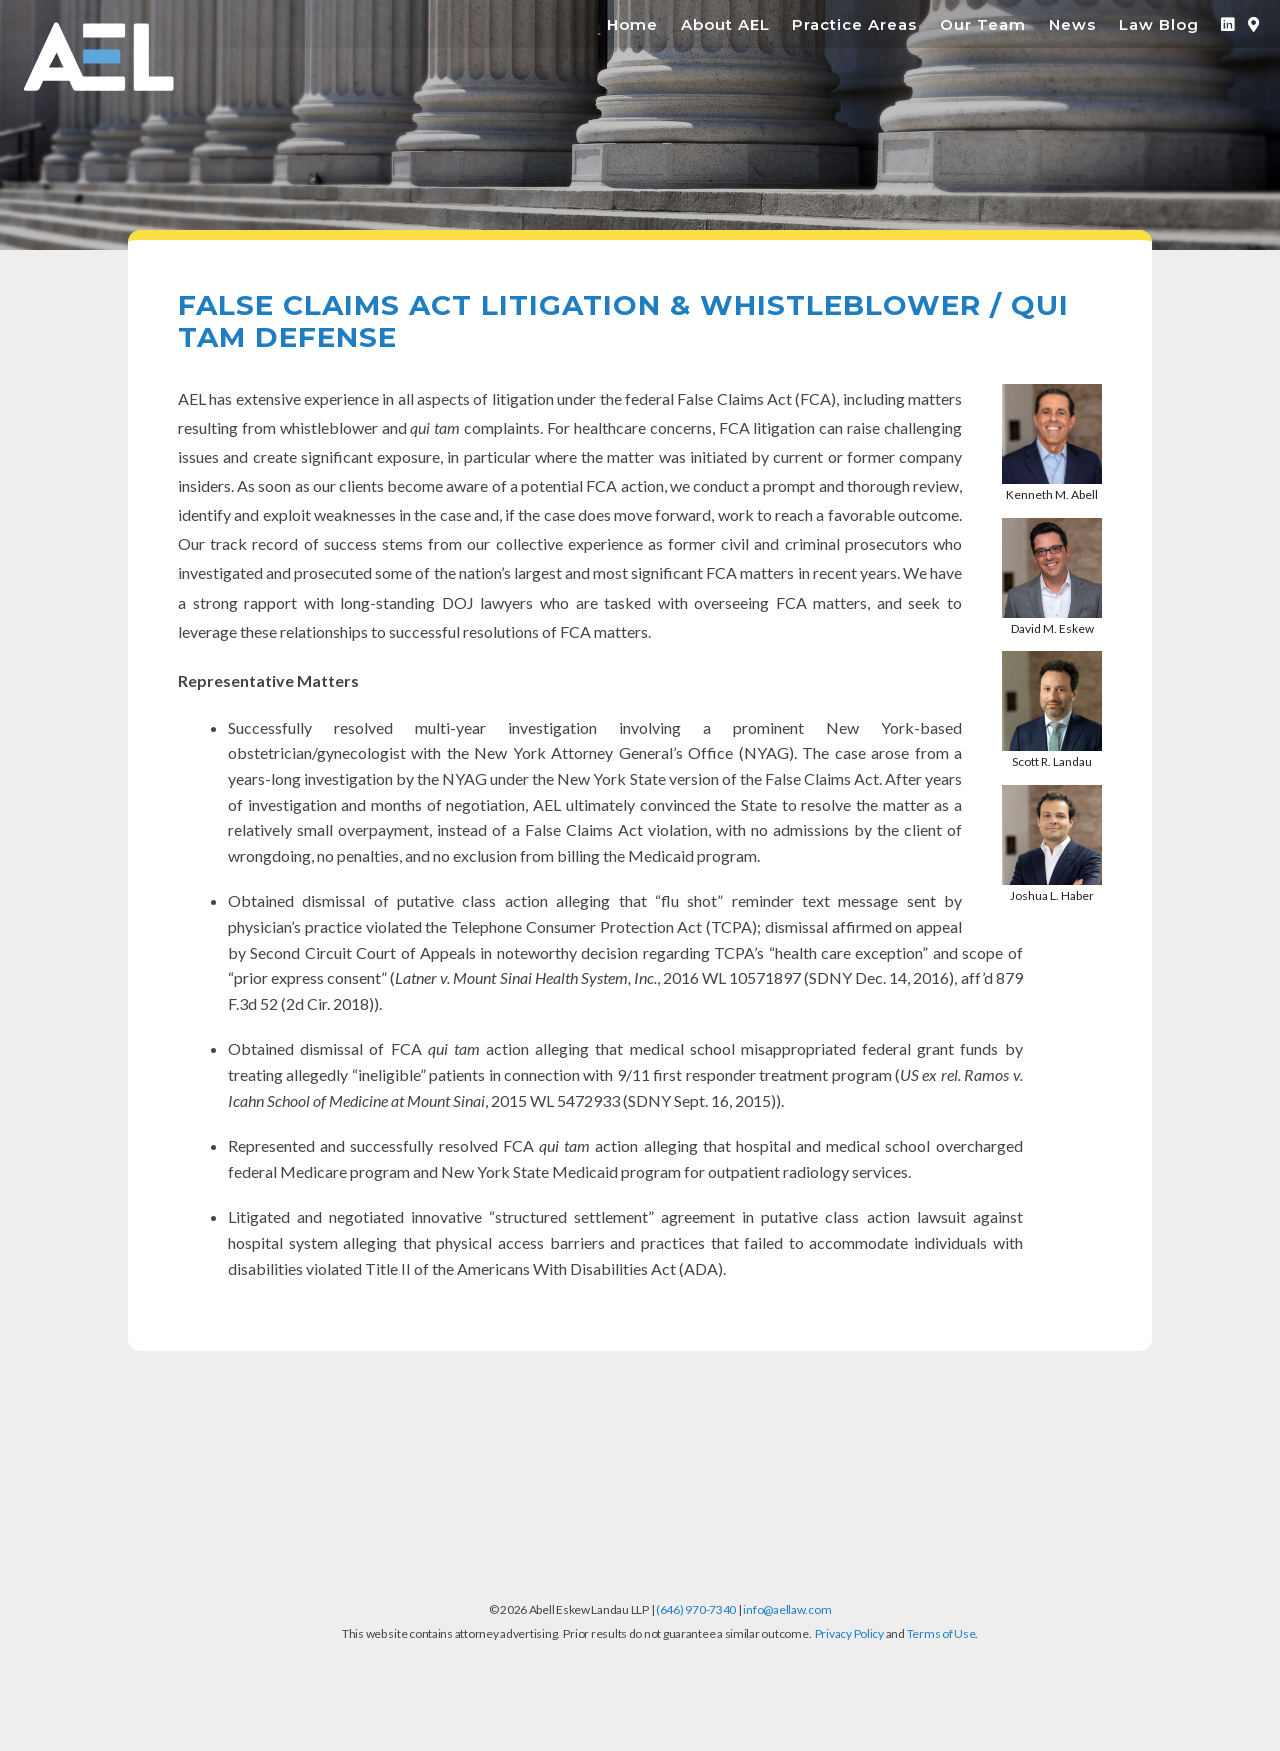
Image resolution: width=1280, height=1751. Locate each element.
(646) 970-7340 (696, 1609)
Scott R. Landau (1052, 761)
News (1072, 24)
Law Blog (1159, 24)
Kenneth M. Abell (1052, 494)
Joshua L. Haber (1052, 895)
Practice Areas (854, 24)
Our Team (983, 24)
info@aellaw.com (787, 1609)
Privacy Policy (849, 1633)
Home (632, 24)
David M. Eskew (1052, 628)
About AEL (725, 24)
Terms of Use (941, 1633)
